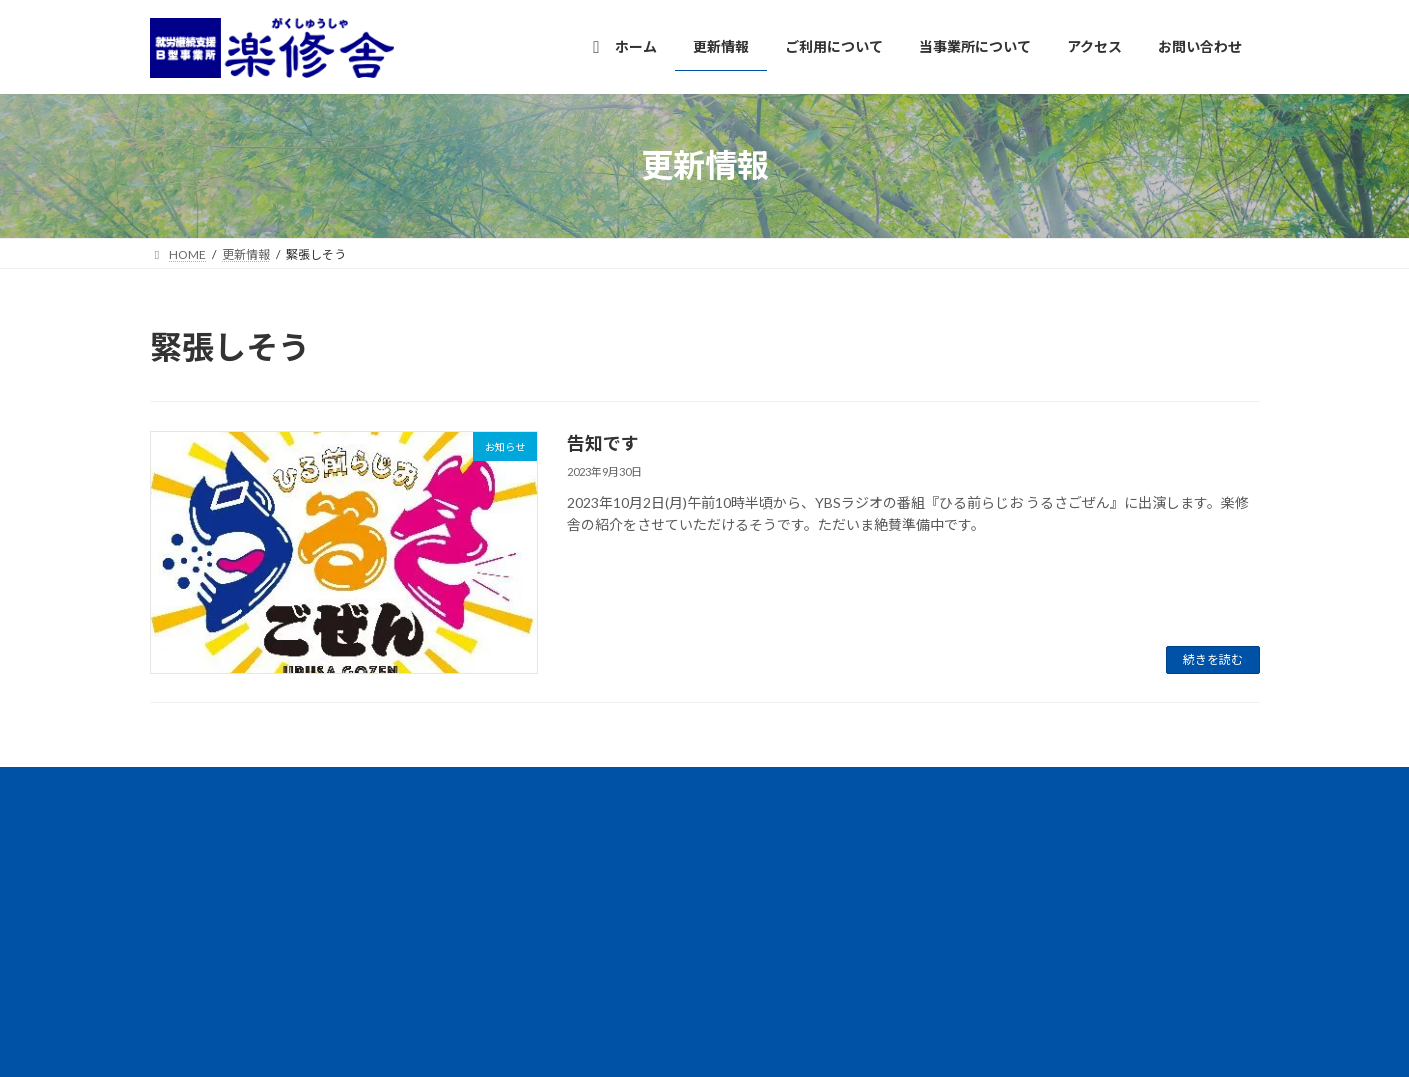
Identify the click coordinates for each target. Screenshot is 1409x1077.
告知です (603, 443)
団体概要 (366, 785)
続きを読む (1213, 659)
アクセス (192, 785)
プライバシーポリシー (489, 785)
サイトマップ (624, 785)
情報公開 (279, 785)
